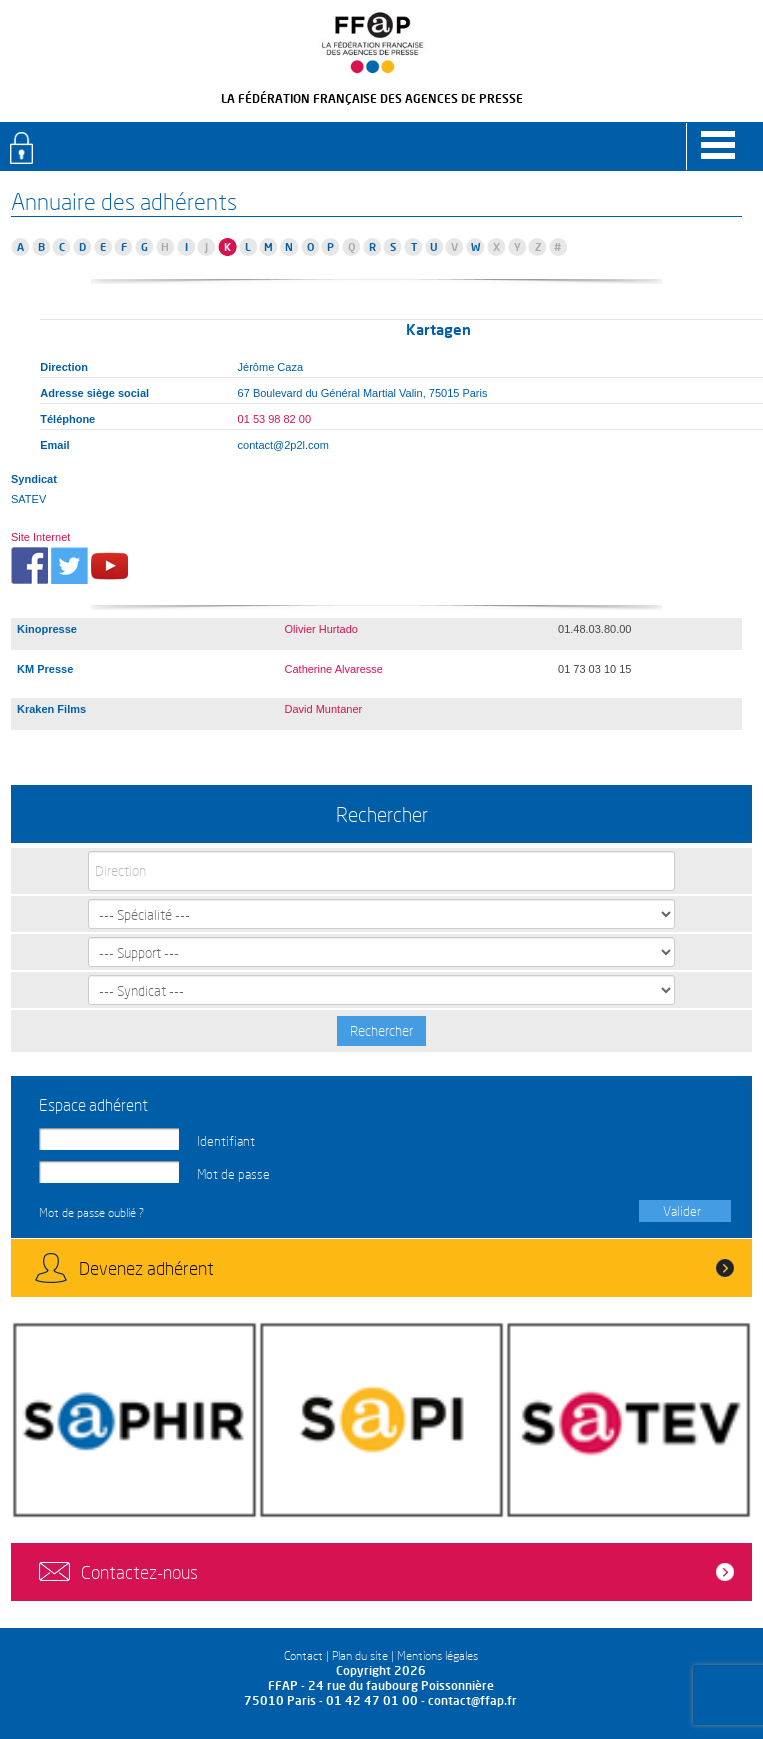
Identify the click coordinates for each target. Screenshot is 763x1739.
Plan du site (360, 1655)
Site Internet (40, 537)
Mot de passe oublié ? (91, 1212)
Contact (303, 1655)
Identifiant (226, 1141)
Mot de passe (233, 1174)
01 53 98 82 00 (274, 419)
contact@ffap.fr (472, 1700)
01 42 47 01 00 (372, 1700)
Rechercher (381, 1030)
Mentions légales (437, 1655)
